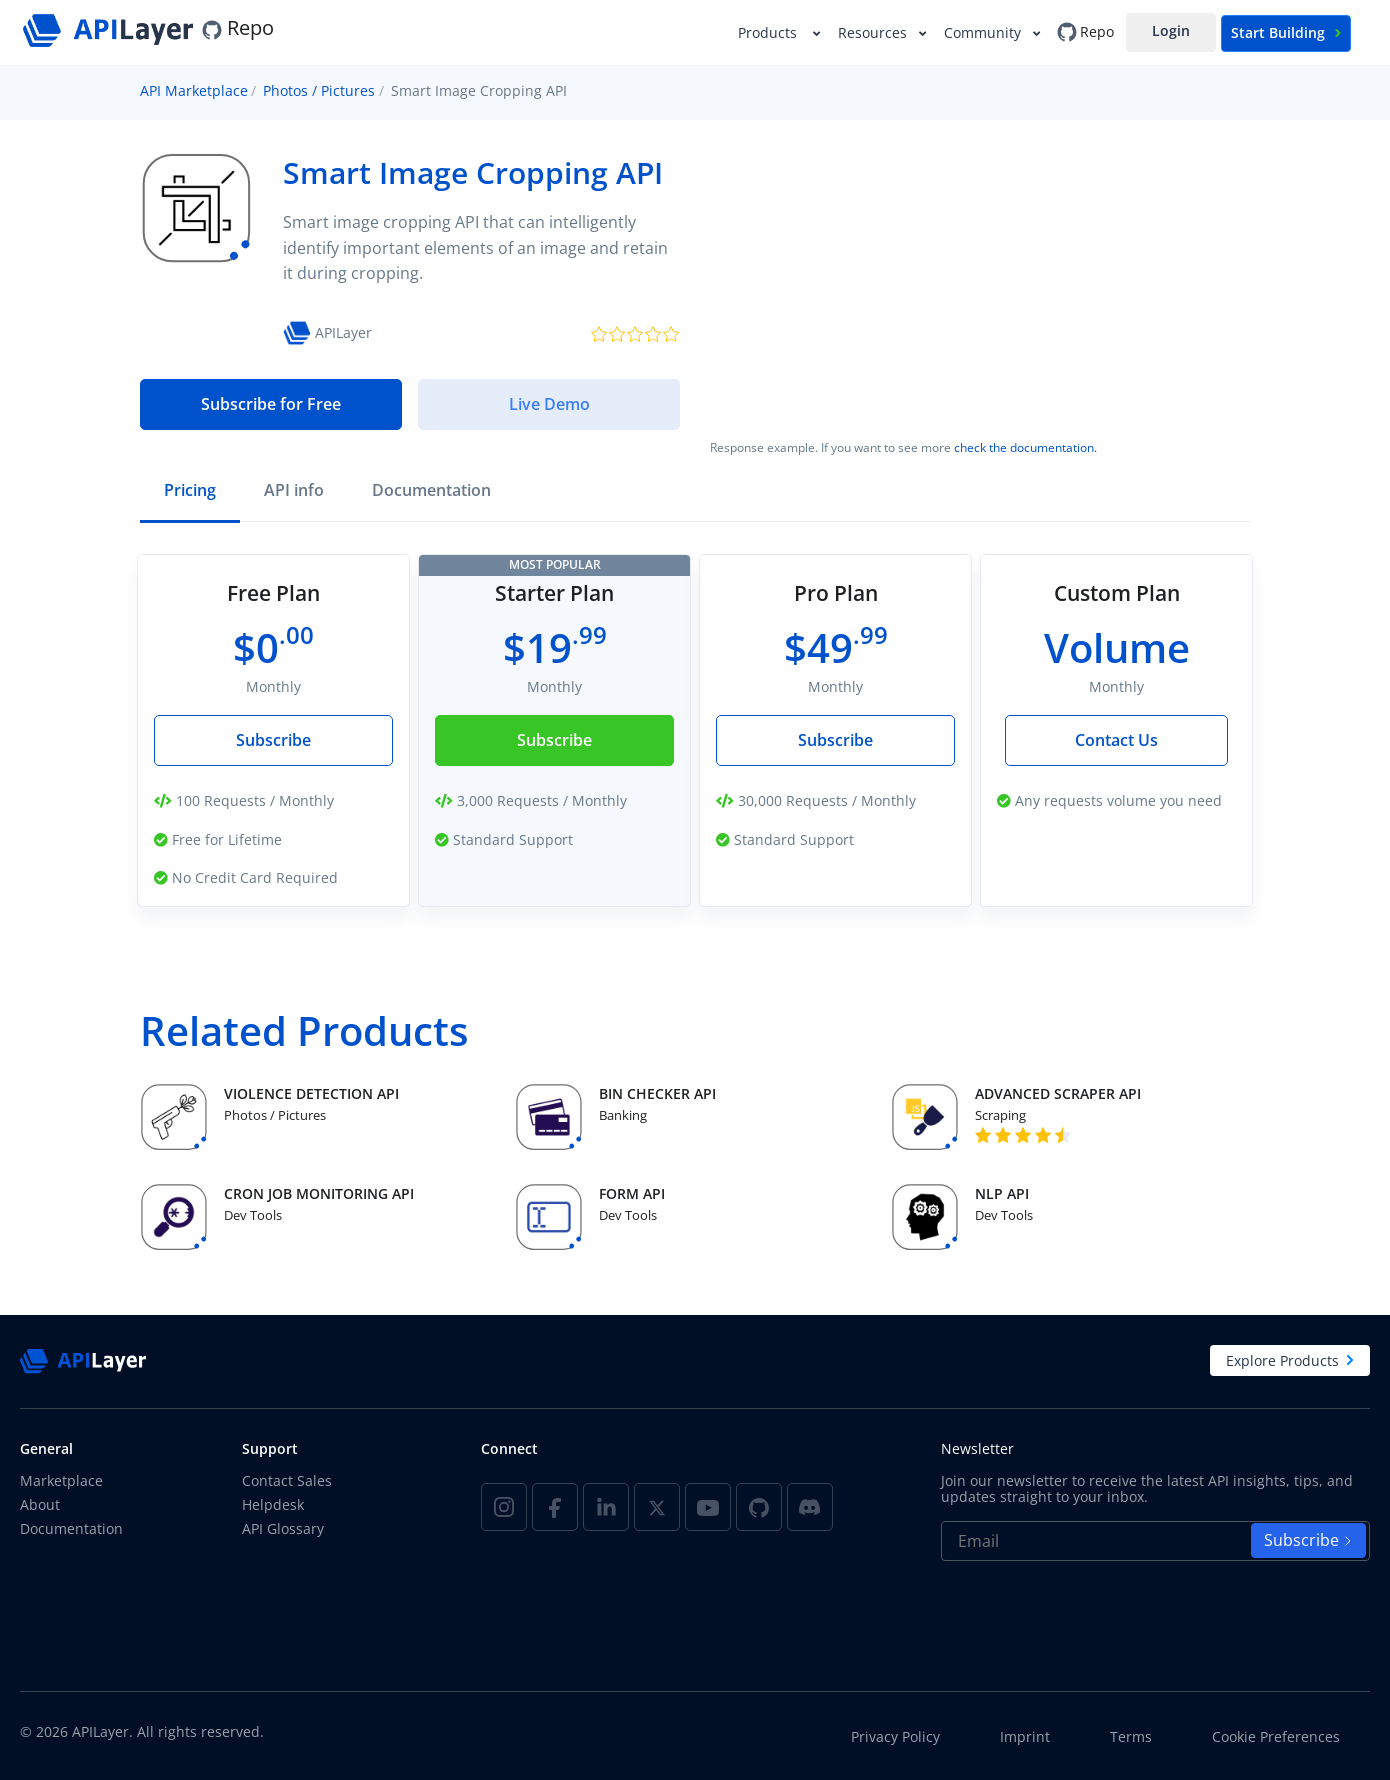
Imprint (1025, 1737)
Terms (1131, 1737)
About (40, 1504)
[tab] (190, 492)
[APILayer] (110, 27)
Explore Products (1290, 1360)
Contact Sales (287, 1480)
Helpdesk (273, 1504)
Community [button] (984, 32)
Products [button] (771, 32)
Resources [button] (874, 32)
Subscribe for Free (271, 404)
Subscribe (273, 740)
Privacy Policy (895, 1737)
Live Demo (549, 404)
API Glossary (283, 1528)
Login (1171, 30)
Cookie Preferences (1276, 1737)
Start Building (1286, 32)
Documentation (71, 1528)
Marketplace (61, 1480)
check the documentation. (1025, 447)
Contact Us (1116, 740)
